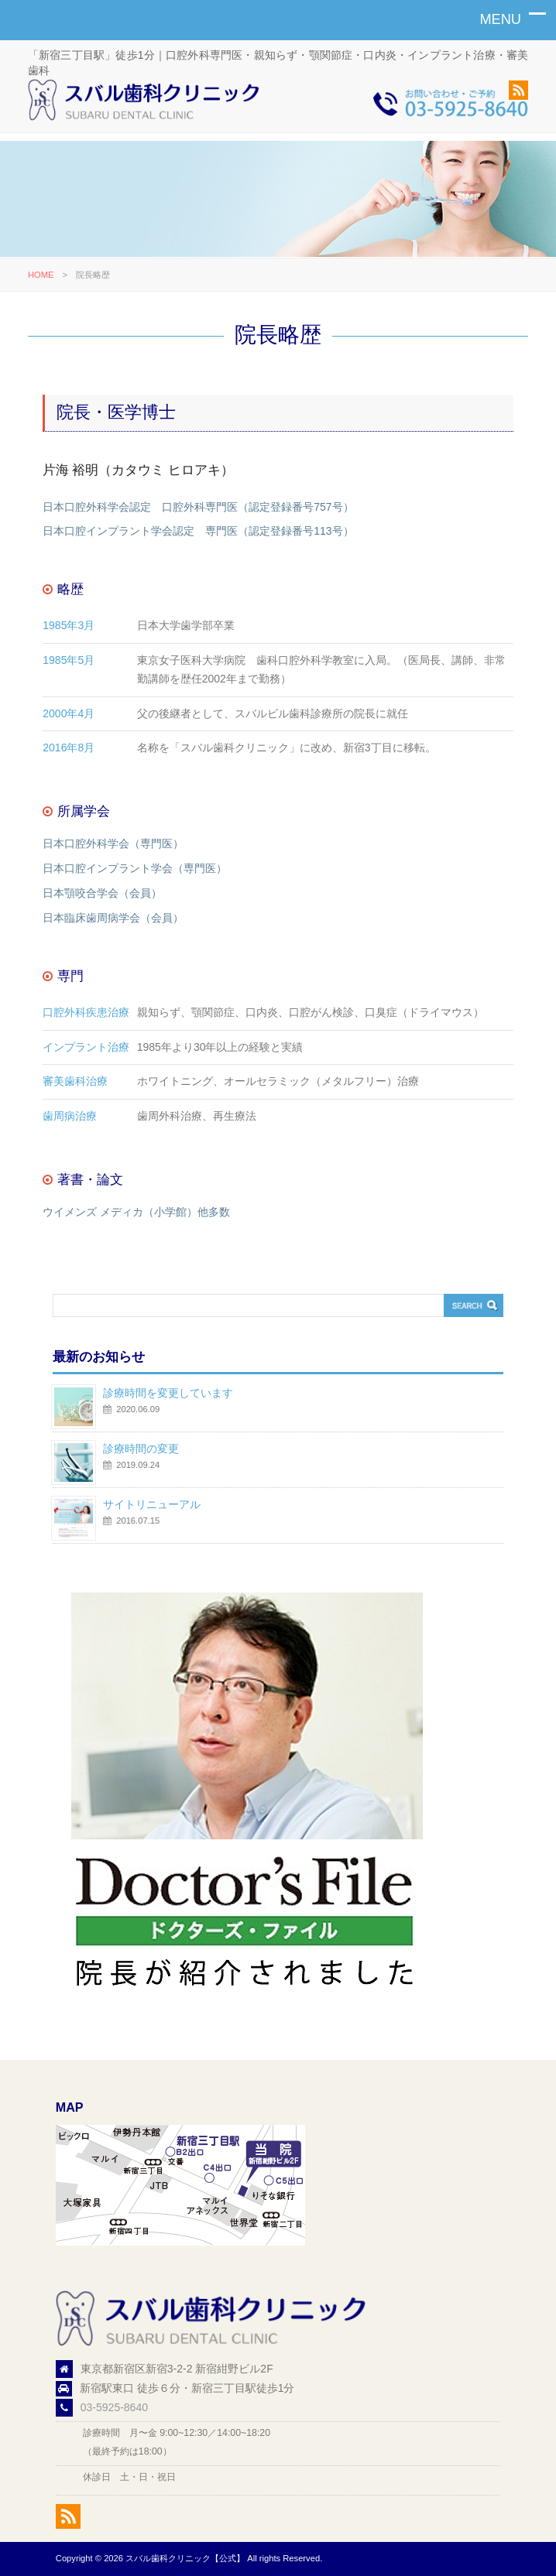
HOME (41, 274)
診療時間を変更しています (168, 1393)
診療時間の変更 (141, 1448)
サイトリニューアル (152, 1504)
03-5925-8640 (114, 2407)
